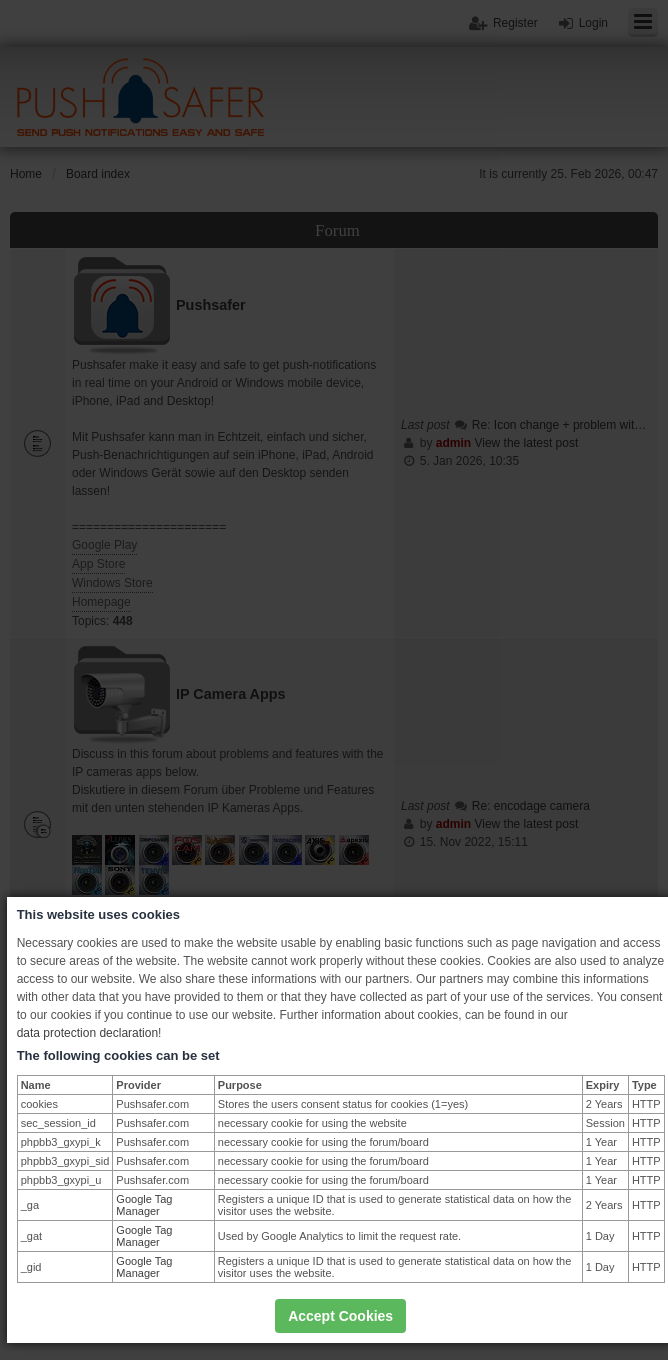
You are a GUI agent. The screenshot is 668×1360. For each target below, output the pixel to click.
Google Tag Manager (144, 1205)
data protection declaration (87, 1033)
